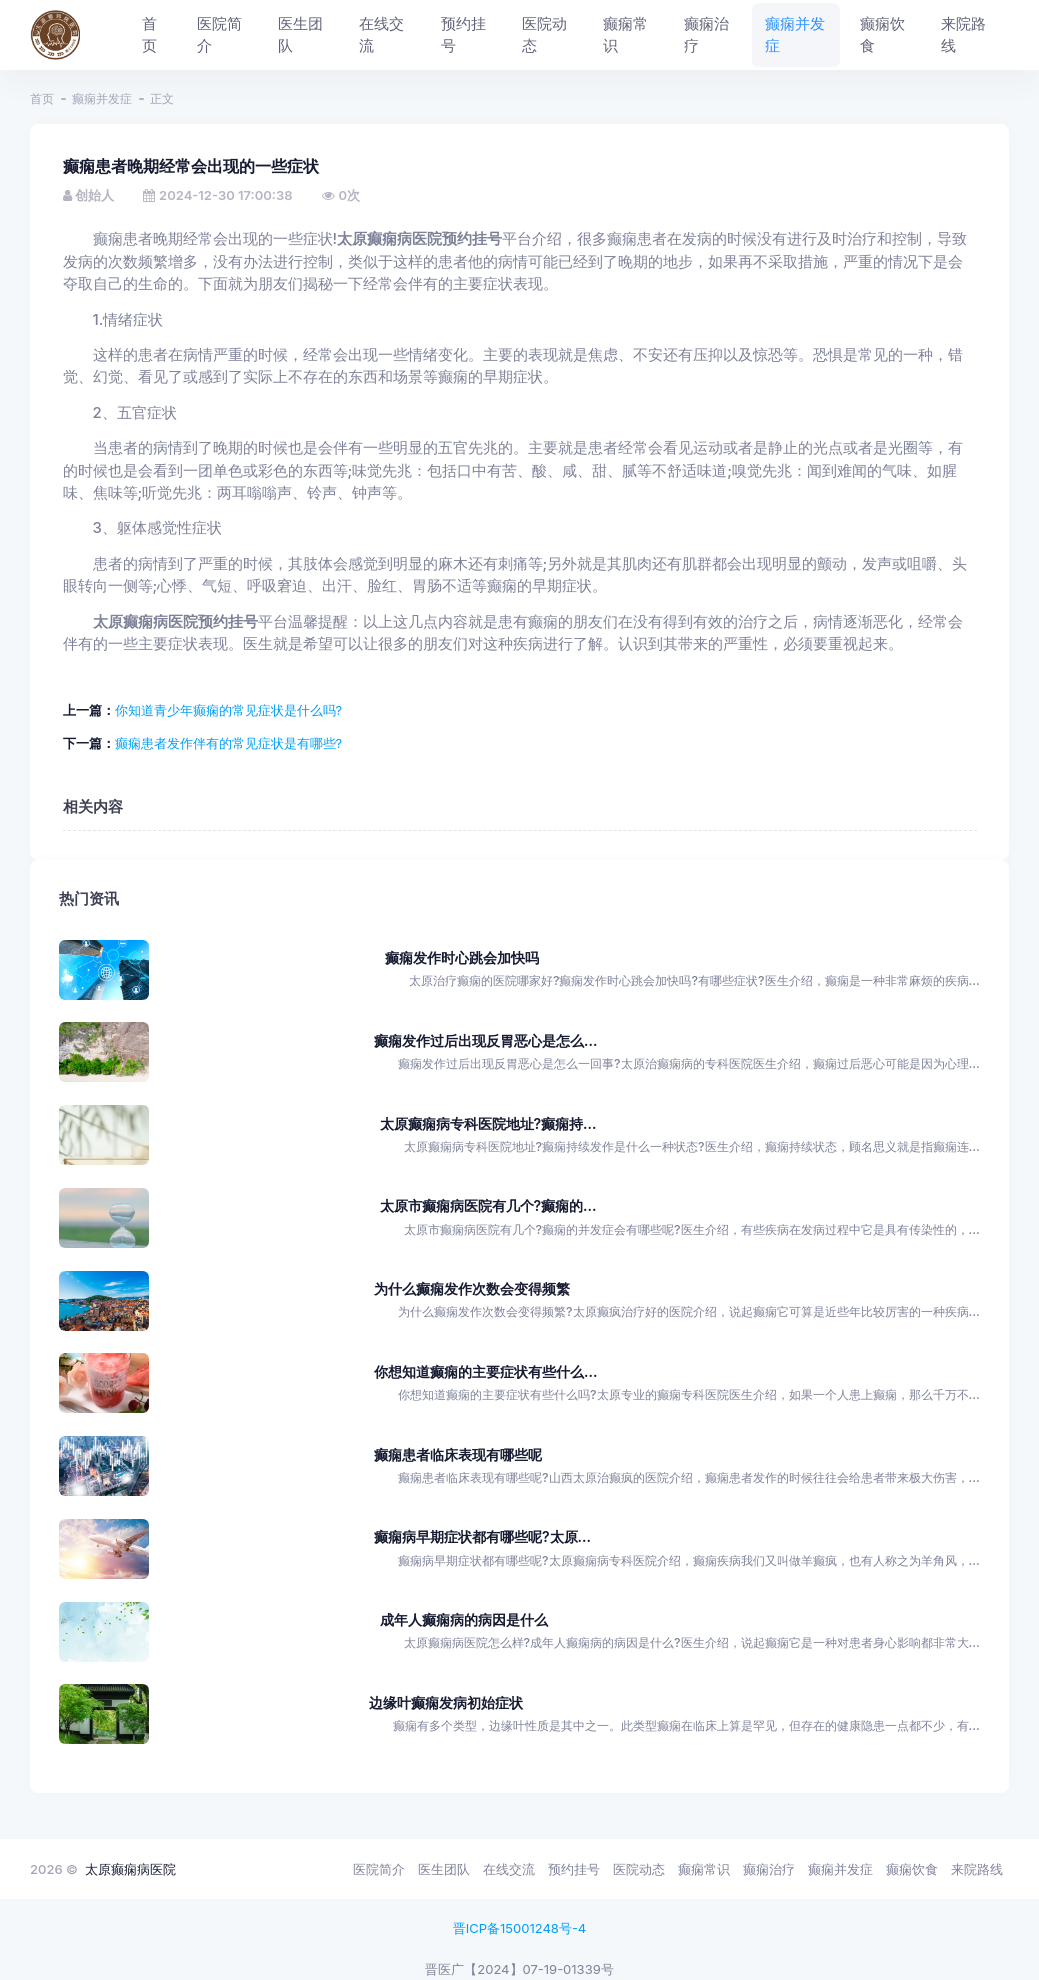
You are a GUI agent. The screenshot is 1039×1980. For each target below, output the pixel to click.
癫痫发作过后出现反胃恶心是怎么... (485, 1040)
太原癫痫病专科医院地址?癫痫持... (488, 1123)
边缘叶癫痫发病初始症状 (446, 1702)
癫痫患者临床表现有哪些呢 (458, 1454)
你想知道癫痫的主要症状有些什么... (485, 1371)
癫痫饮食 (912, 1869)
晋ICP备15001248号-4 (520, 1928)
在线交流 (509, 1869)
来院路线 (977, 1869)
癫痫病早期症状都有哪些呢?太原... (482, 1536)
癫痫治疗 (769, 1869)
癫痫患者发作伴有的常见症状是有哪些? (229, 743)
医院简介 (379, 1869)
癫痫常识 (704, 1869)
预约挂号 (574, 1869)
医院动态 (639, 1869)
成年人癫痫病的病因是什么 (464, 1619)
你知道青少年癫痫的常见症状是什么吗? (229, 710)
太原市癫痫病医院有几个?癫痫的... (488, 1205)
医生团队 (444, 1869)
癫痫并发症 (102, 98)
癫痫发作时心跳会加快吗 (462, 957)
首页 (42, 98)
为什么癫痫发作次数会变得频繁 (472, 1288)
